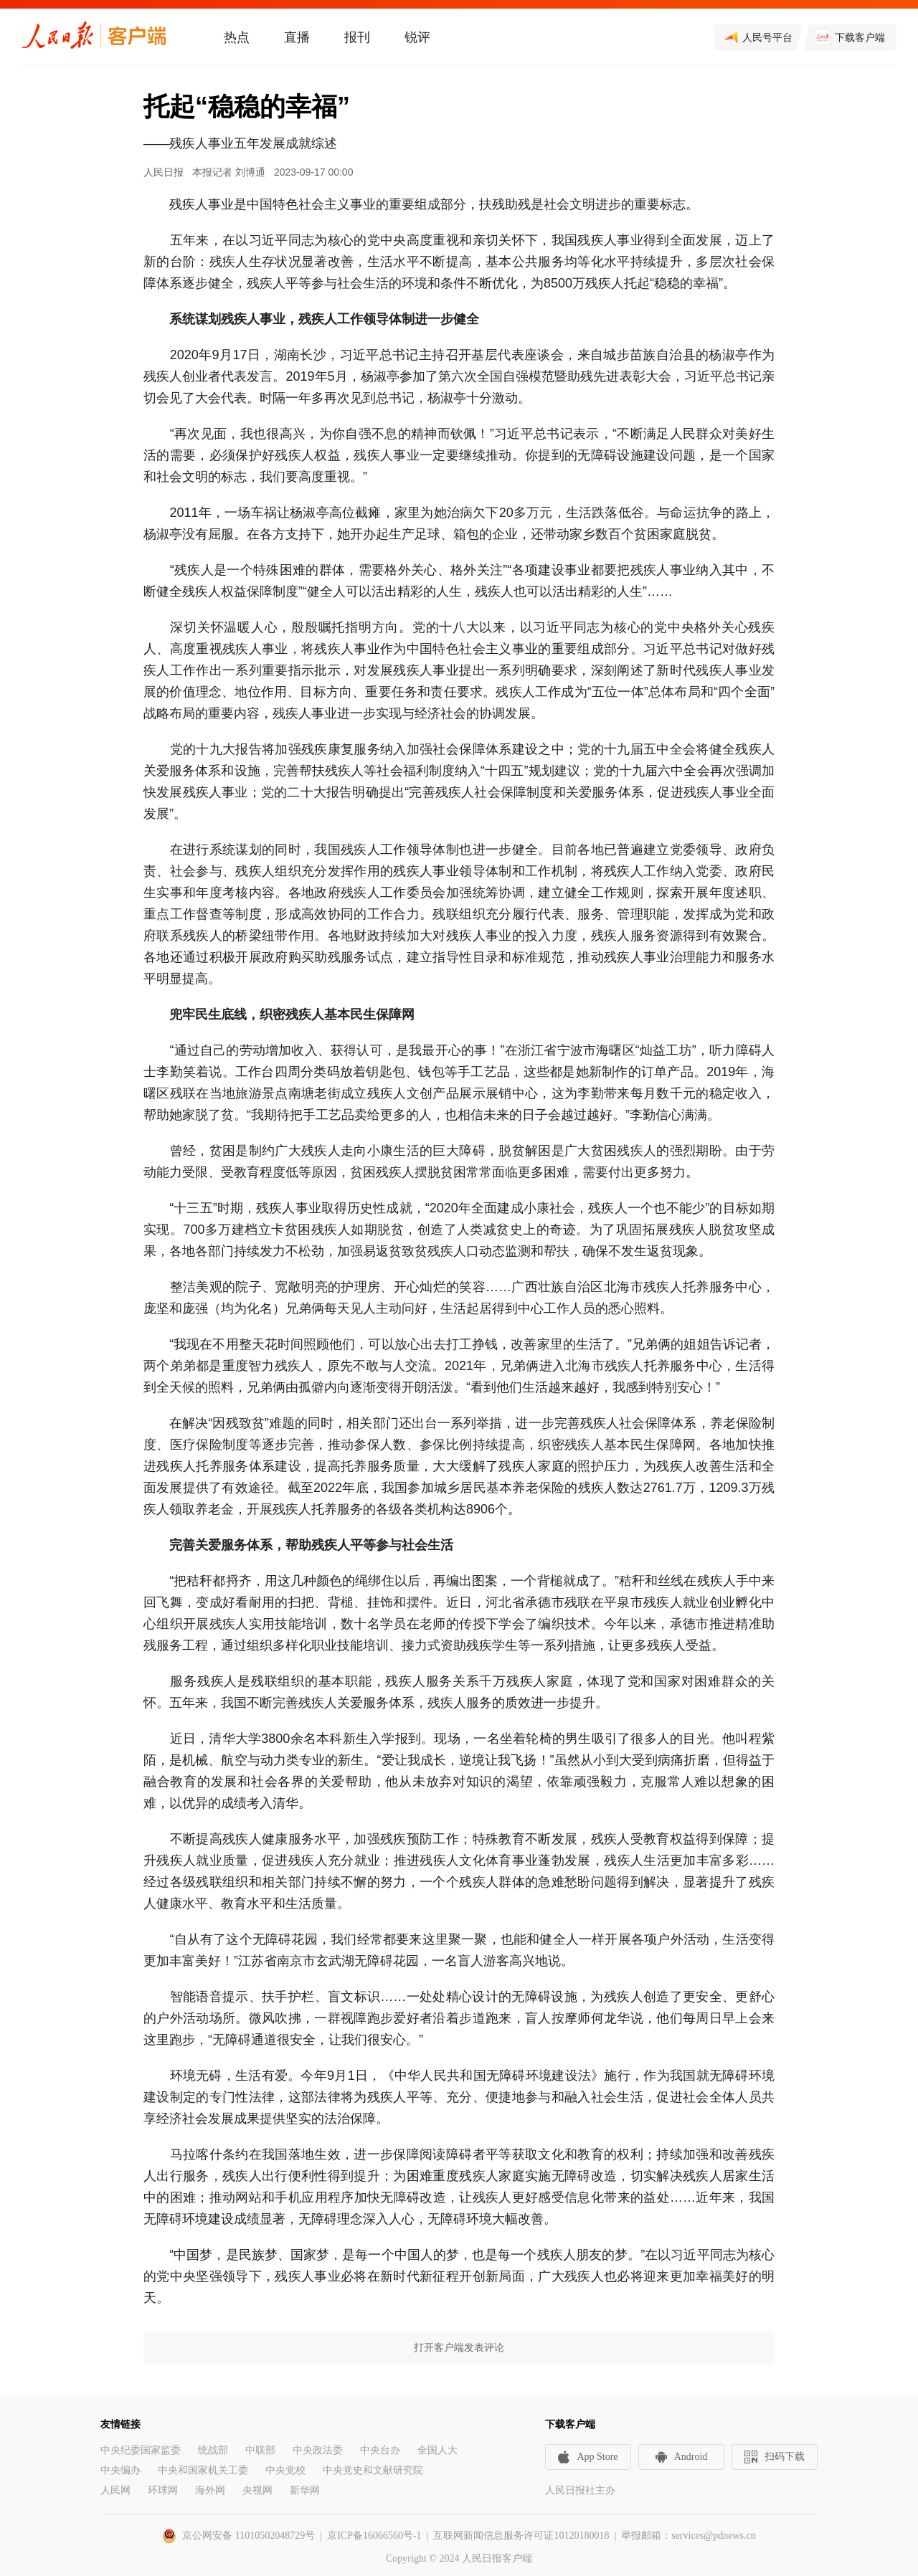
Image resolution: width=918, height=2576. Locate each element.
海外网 (210, 2490)
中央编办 (120, 2470)
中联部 (260, 2450)
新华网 (305, 2490)
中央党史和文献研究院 (373, 2470)
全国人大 (437, 2450)
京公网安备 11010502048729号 (248, 2535)
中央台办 (380, 2450)
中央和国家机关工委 (203, 2470)
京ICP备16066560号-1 (374, 2535)
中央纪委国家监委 (140, 2450)
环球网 (163, 2490)
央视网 (257, 2490)
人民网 (115, 2490)
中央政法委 (318, 2450)
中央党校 (285, 2470)
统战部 (213, 2450)
